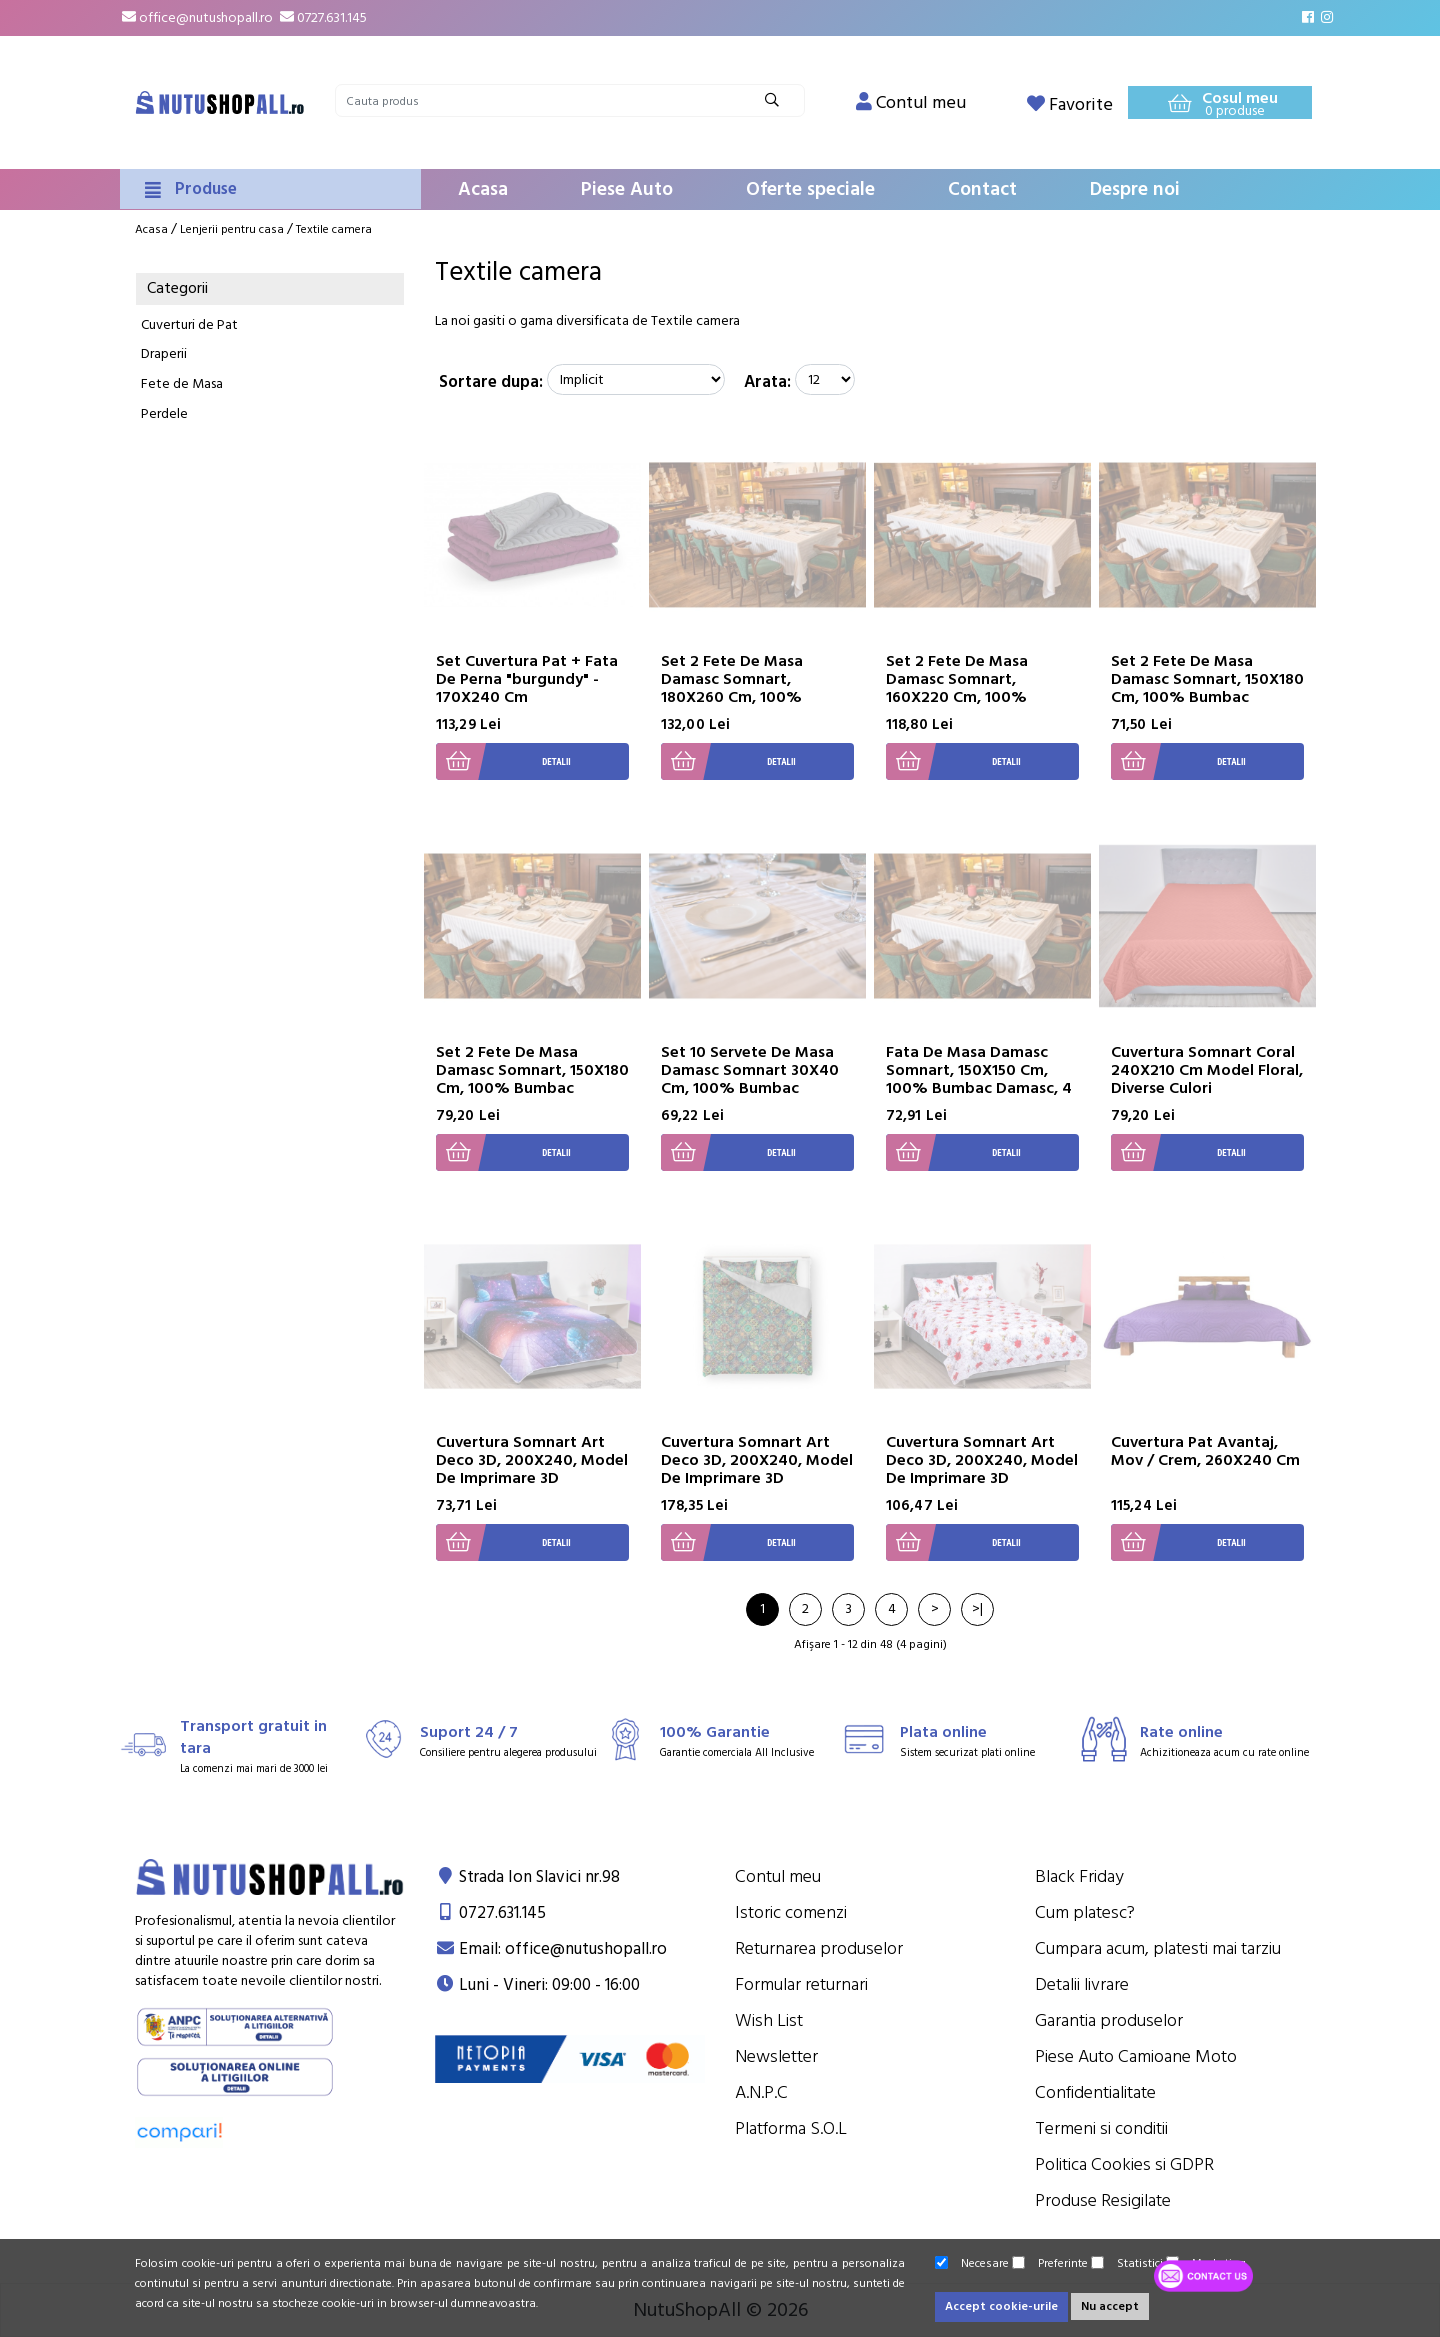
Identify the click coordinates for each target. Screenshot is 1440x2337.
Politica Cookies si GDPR (1124, 2164)
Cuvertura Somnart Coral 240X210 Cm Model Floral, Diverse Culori (1207, 1070)
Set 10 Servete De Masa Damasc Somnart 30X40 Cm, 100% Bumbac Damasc (750, 1079)
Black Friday (1079, 1876)
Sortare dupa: (491, 382)
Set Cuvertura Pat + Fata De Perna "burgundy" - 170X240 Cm (527, 679)
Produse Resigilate (1103, 2200)
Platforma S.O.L (791, 2128)
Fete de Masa (182, 384)
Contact (982, 189)
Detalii (503, 761)
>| (977, 1609)
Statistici (1127, 2263)
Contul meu (778, 1876)
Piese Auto (627, 189)
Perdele (164, 414)
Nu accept (1110, 2306)
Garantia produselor (1109, 2020)
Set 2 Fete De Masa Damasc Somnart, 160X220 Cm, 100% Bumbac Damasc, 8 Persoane (957, 697)
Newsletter (776, 2056)
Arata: (767, 382)
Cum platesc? (1085, 1912)
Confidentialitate (1095, 2092)
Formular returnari (801, 1984)
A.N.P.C (761, 2092)
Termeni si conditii (1101, 2128)
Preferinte (1050, 2263)
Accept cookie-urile (1001, 2306)
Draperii (164, 354)
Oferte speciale (810, 189)
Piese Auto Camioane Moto (1136, 2056)
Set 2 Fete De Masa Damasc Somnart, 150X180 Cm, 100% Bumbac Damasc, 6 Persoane (1207, 688)
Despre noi (1135, 189)
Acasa (483, 189)
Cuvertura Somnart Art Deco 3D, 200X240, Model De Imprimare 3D (532, 1460)
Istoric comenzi (791, 1912)
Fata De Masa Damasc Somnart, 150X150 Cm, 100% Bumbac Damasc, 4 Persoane (979, 1079)
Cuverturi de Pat (189, 325)
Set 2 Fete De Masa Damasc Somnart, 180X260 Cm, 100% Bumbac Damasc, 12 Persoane (733, 697)
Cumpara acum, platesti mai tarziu (1158, 1948)
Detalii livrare (1082, 1984)
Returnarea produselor (819, 1948)
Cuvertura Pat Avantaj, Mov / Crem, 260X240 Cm (1205, 1451)
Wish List (769, 2020)
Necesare (972, 2263)
